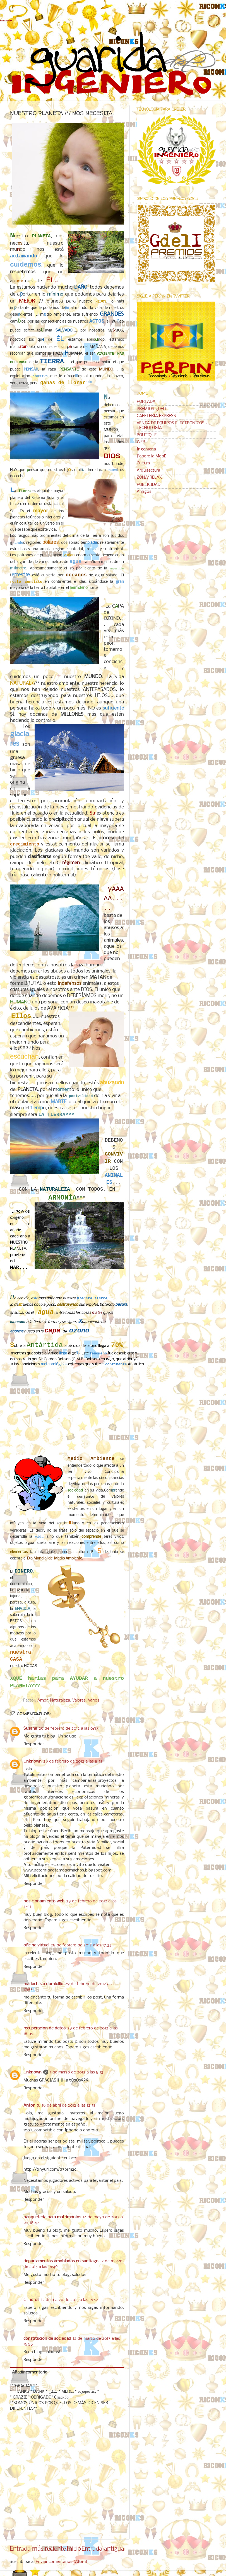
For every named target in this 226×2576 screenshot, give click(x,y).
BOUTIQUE (147, 435)
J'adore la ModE (151, 456)
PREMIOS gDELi (151, 409)
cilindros (31, 2300)
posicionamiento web (43, 1901)
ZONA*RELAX (149, 477)
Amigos (144, 491)
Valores (79, 1700)
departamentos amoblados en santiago (60, 2261)
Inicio (73, 2549)
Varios (93, 1700)
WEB (141, 442)
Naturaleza (60, 1700)
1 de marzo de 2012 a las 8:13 (76, 2072)
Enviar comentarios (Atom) (61, 2562)
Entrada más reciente (38, 2549)
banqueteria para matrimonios (52, 2217)
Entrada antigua (102, 2549)
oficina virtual (36, 1945)
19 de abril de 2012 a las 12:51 (68, 2105)
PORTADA (146, 401)
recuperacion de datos (44, 2028)
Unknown (32, 1761)
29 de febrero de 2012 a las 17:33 (81, 1945)
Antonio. (31, 2105)
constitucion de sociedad (47, 2338)
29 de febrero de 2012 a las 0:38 (69, 1728)
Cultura (143, 463)
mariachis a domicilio (43, 1984)
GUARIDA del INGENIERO (6, 20)
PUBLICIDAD (148, 484)
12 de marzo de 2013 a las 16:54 (69, 2300)
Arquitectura (148, 470)
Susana (30, 1728)
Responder (33, 1744)
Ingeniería (146, 449)
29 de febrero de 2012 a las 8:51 (72, 1761)
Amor (42, 1700)
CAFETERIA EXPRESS (156, 416)
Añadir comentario (29, 2372)
